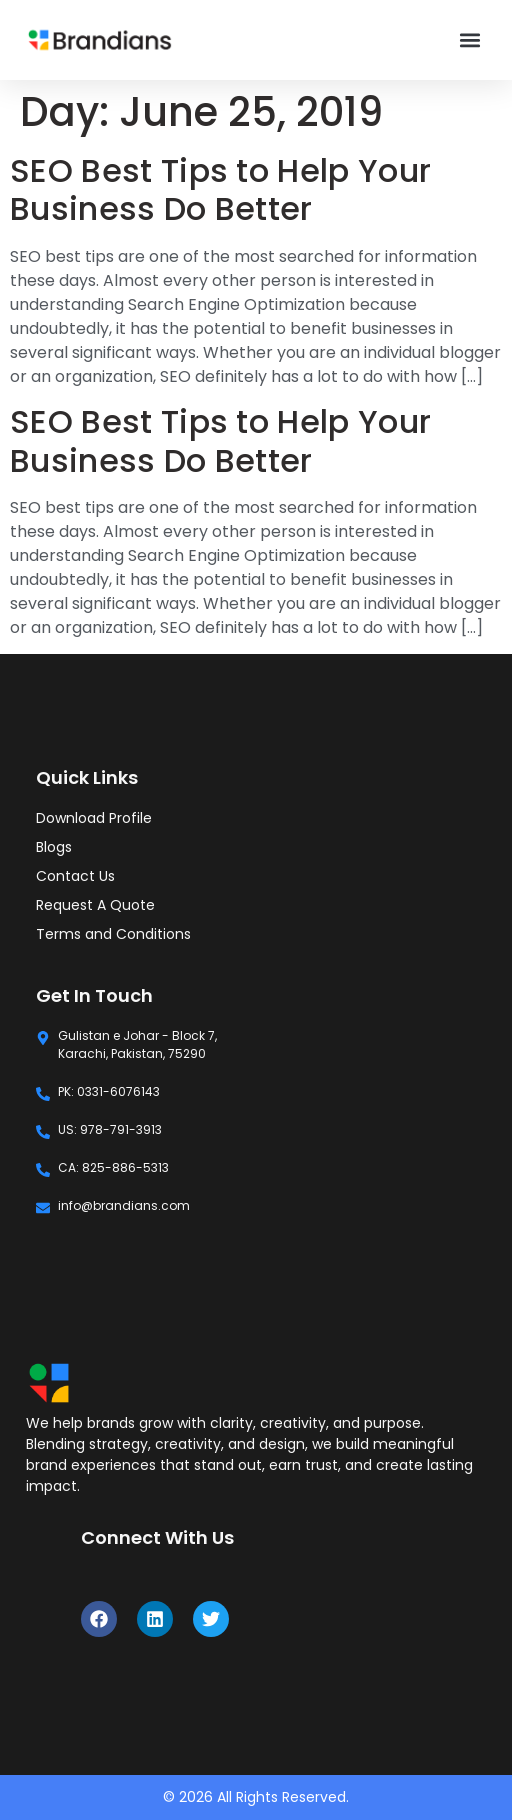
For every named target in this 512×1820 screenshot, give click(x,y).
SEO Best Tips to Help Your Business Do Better (220, 189)
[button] (470, 40)
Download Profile (94, 818)
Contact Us (75, 876)
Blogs (54, 847)
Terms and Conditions (113, 934)
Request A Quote (95, 905)
